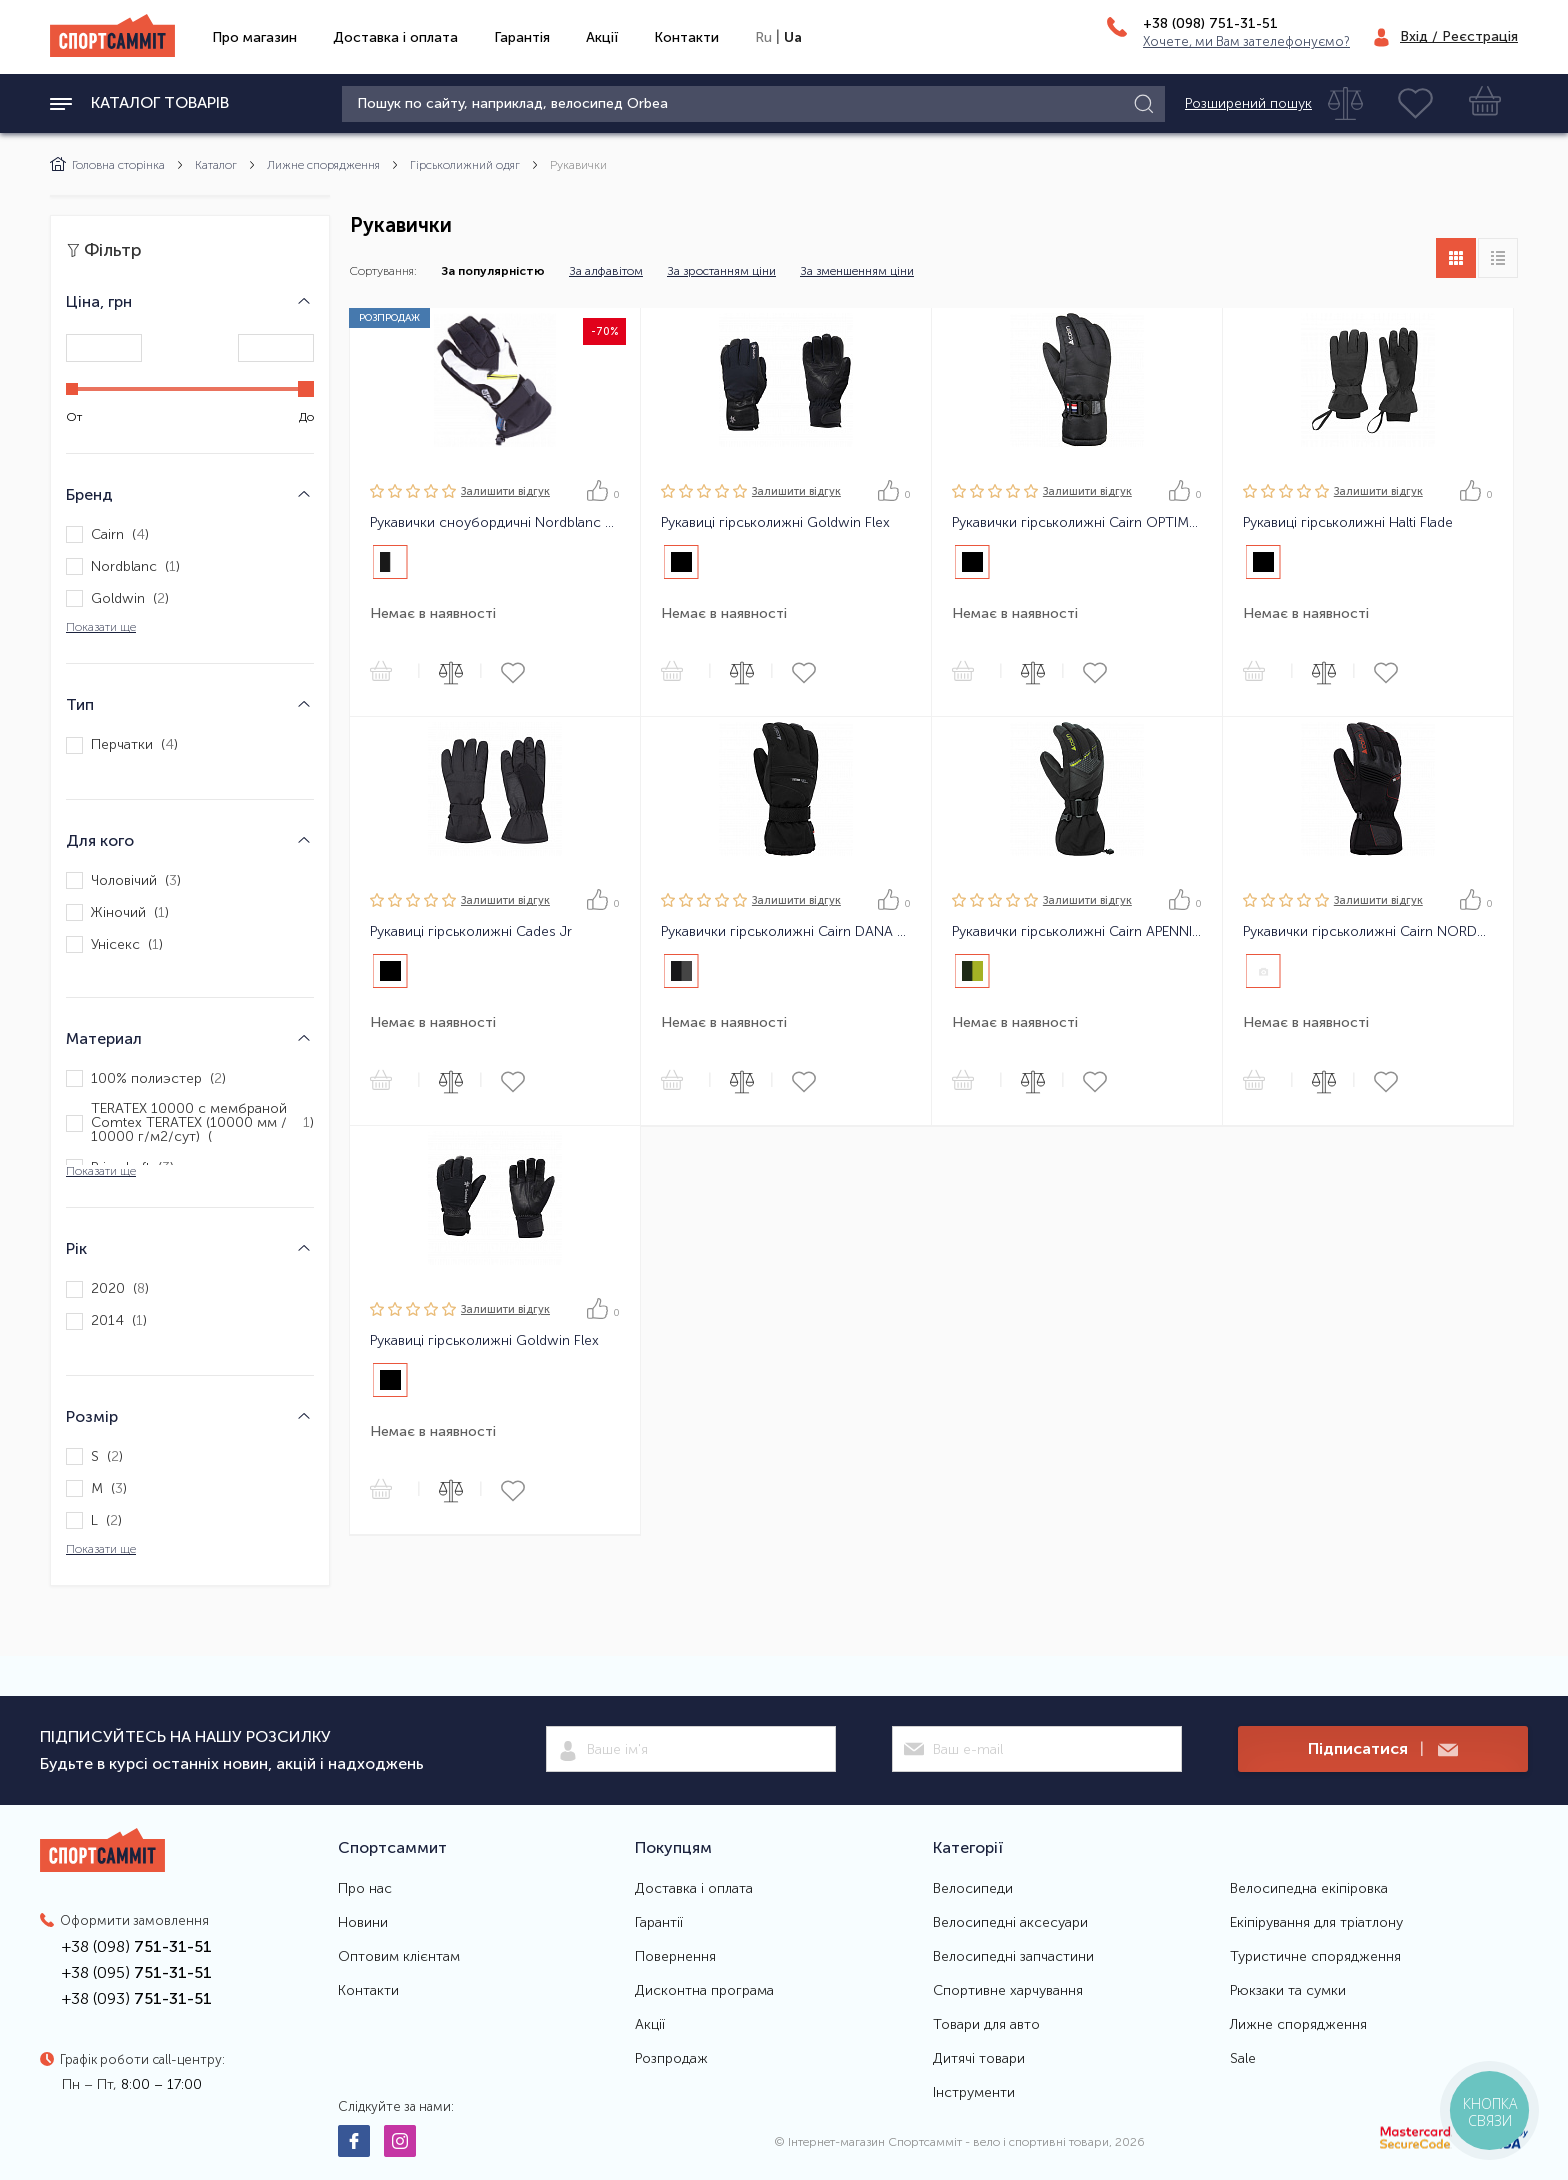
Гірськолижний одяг (465, 165)
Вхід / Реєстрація (1459, 36)
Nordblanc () (123, 566)
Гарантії (659, 1923)
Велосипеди (973, 1889)
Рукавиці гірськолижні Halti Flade (1348, 523)
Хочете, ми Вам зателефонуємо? (1246, 41)
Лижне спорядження (323, 165)
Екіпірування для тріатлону (1316, 1923)
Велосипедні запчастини (1013, 1957)
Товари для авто (986, 2025)
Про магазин (254, 37)
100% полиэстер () (146, 1078)
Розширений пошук (1248, 104)
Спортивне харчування (1008, 1991)
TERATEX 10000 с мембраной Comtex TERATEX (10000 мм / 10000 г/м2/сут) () (190, 1123)
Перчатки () (122, 745)
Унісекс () (114, 944)
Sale (1243, 2059)
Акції (602, 37)
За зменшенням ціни (857, 271)
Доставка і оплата (395, 37)
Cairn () (107, 534)
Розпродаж (671, 2059)
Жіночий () (117, 912)
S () (94, 1456)
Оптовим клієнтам (399, 1957)
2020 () (107, 1289)
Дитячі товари (979, 2059)
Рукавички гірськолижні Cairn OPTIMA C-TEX (1077, 523)
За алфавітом (606, 271)
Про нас (365, 1889)
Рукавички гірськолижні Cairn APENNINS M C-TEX (1077, 932)
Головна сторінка (107, 165)
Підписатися (1383, 1749)
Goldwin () (117, 598)
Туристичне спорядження (1315, 1957)
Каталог (216, 165)
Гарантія (522, 37)
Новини (363, 1923)
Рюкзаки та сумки (1288, 1991)
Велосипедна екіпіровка (1309, 1889)
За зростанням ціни (721, 271)
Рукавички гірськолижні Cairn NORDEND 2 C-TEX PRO (1368, 932)
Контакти (686, 37)
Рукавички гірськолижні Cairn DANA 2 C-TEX (786, 932)
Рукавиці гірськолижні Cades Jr (471, 932)
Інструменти (974, 2093)
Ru (763, 37)
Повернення (675, 1957)
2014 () (106, 1321)
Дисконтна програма (704, 1991)
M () (96, 1488)
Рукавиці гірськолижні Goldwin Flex (775, 523)
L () (94, 1520)
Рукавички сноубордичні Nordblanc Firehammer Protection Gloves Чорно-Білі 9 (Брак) (495, 523)
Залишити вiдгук (505, 491)
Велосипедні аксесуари (1010, 1923)
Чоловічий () (123, 880)
